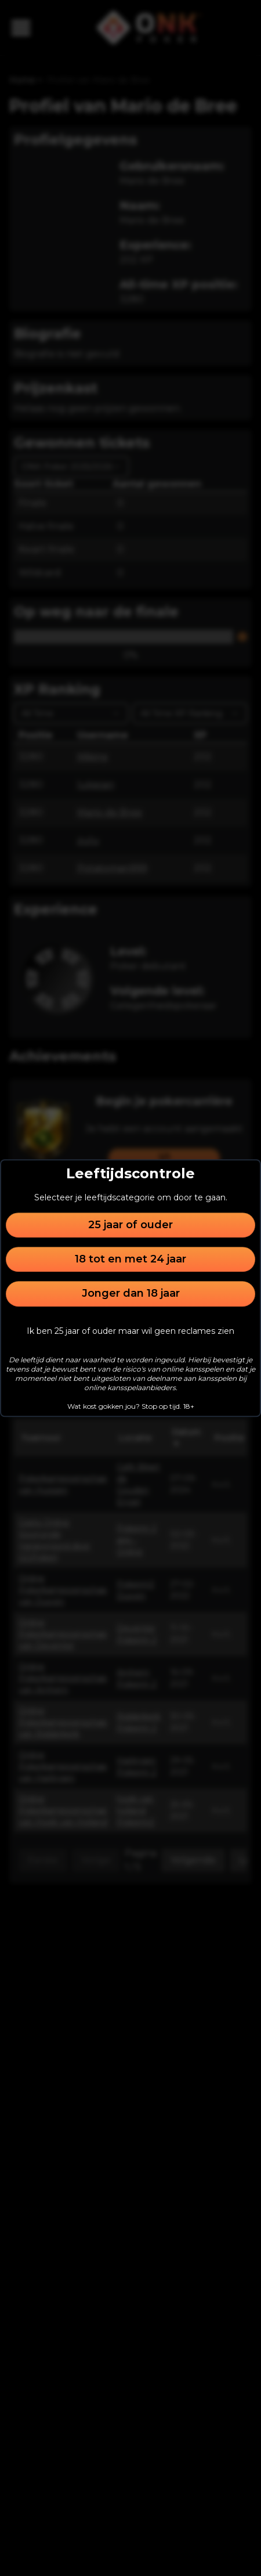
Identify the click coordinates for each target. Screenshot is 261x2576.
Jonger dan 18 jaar (131, 1293)
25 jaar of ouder (130, 1224)
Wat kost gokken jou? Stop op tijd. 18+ (130, 1406)
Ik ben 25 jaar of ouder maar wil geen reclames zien (130, 1331)
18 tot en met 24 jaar (130, 1259)
